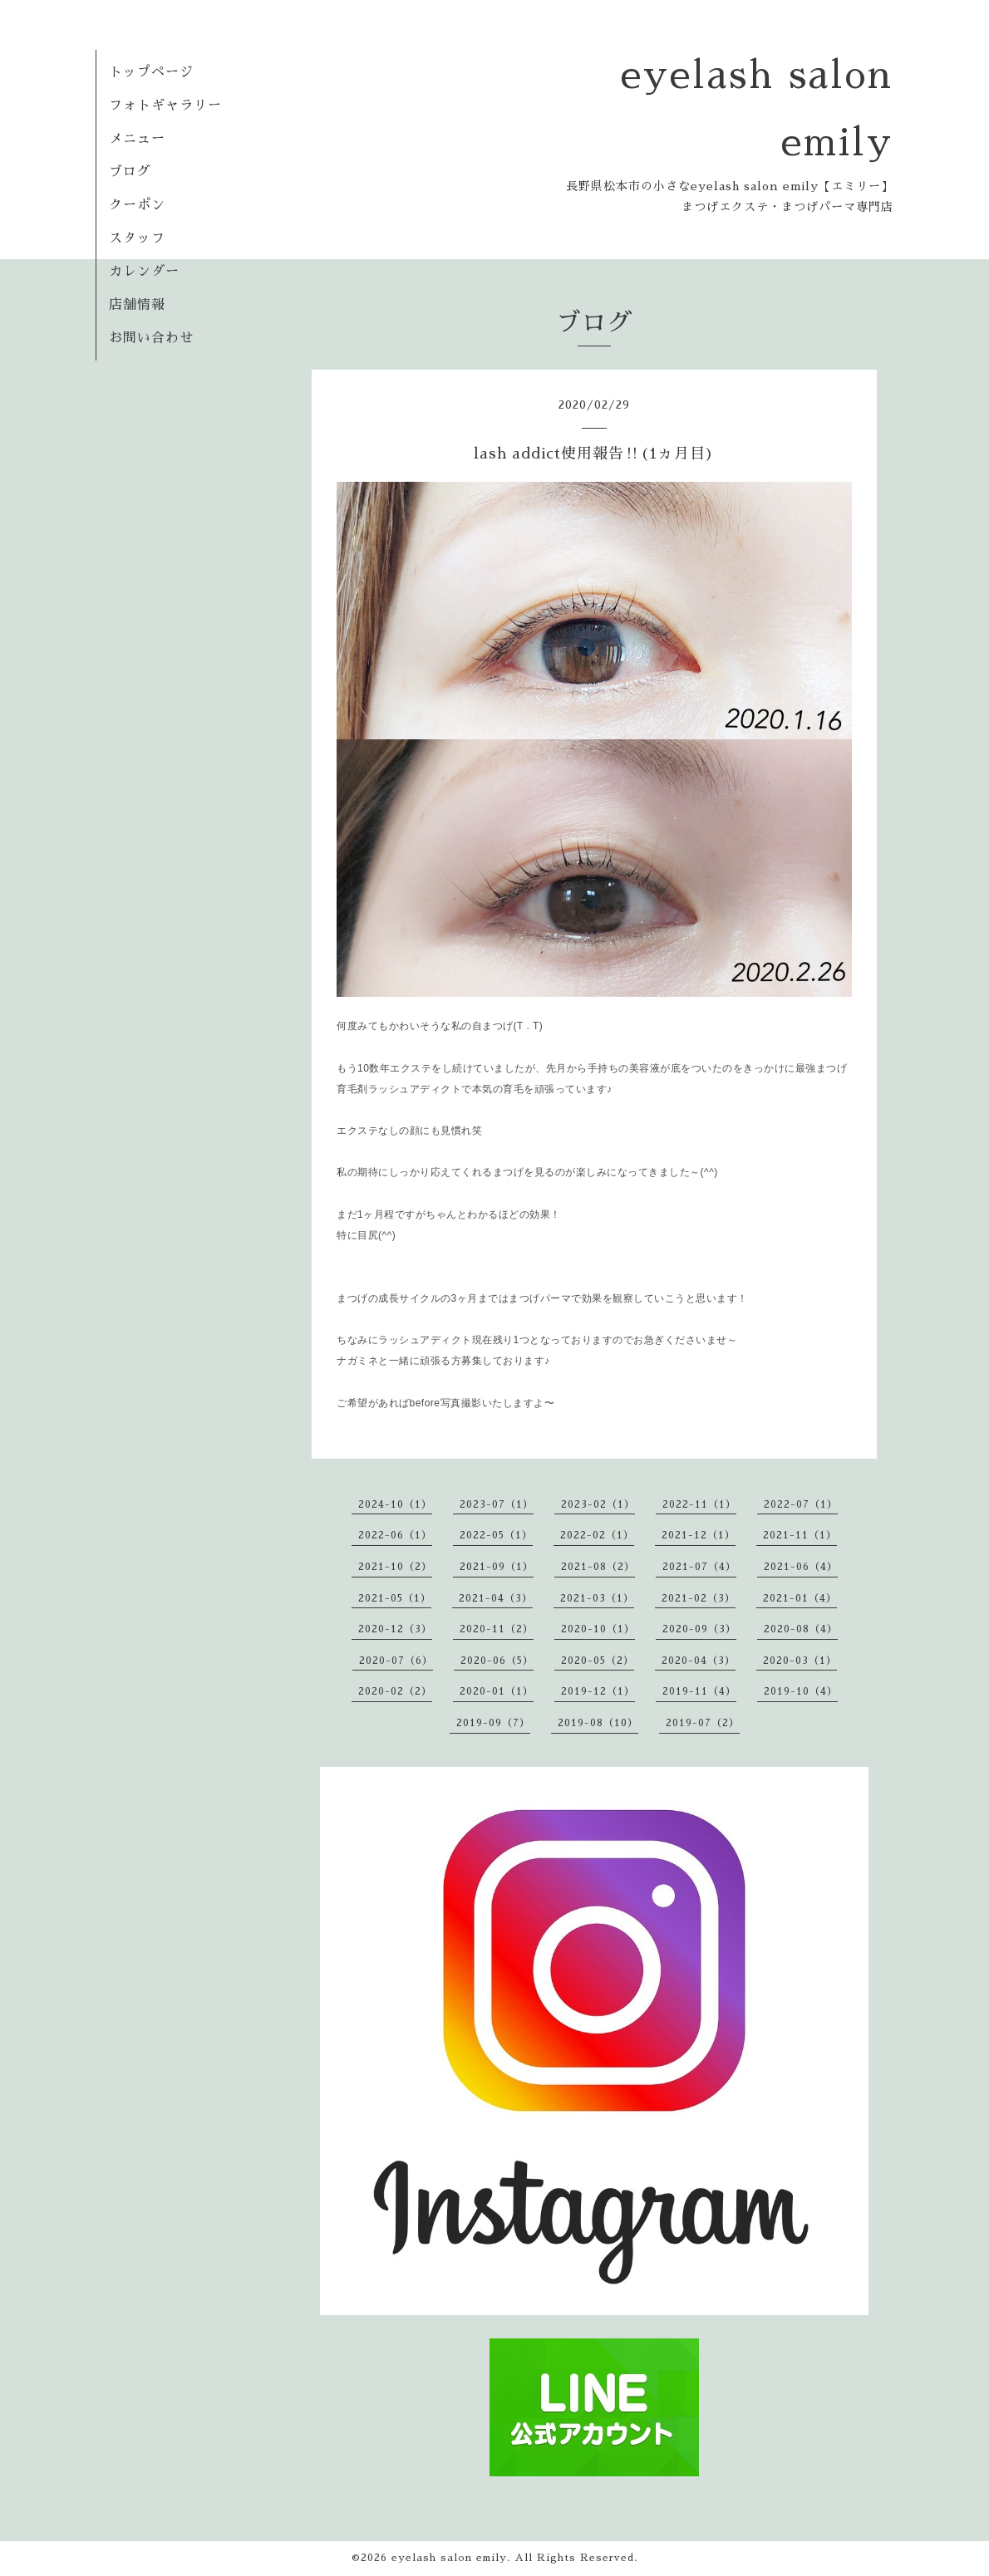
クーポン (137, 205)
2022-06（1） (395, 1535)
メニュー (137, 138)
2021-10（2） (395, 1567)
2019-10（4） (801, 1691)
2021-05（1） (394, 1598)
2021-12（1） (699, 1535)
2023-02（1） (598, 1504)
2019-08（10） (598, 1723)
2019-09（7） (493, 1723)
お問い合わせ (151, 338)
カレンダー (144, 271)
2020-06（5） (497, 1661)
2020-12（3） (395, 1629)
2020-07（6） (396, 1661)
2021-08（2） (598, 1567)
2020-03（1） (800, 1661)
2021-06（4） (801, 1567)
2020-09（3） (699, 1629)
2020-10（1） (598, 1629)
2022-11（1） (699, 1504)
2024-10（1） (395, 1504)
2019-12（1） (598, 1691)
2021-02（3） (699, 1598)
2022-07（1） (801, 1504)
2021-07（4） (699, 1567)
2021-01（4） (800, 1598)
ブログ (130, 172)
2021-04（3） (496, 1598)
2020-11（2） (497, 1629)
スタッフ (137, 238)
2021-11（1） (800, 1535)
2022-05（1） (496, 1535)
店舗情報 (137, 305)
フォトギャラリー (165, 105)
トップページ (151, 72)
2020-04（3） (699, 1661)
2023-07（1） (497, 1504)
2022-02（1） (597, 1535)
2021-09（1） (497, 1567)
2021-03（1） (597, 1598)
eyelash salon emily (449, 2558)
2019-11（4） (699, 1691)
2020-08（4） (801, 1629)
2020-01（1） (497, 1691)
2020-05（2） (597, 1661)
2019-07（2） (703, 1723)
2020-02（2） (395, 1691)
